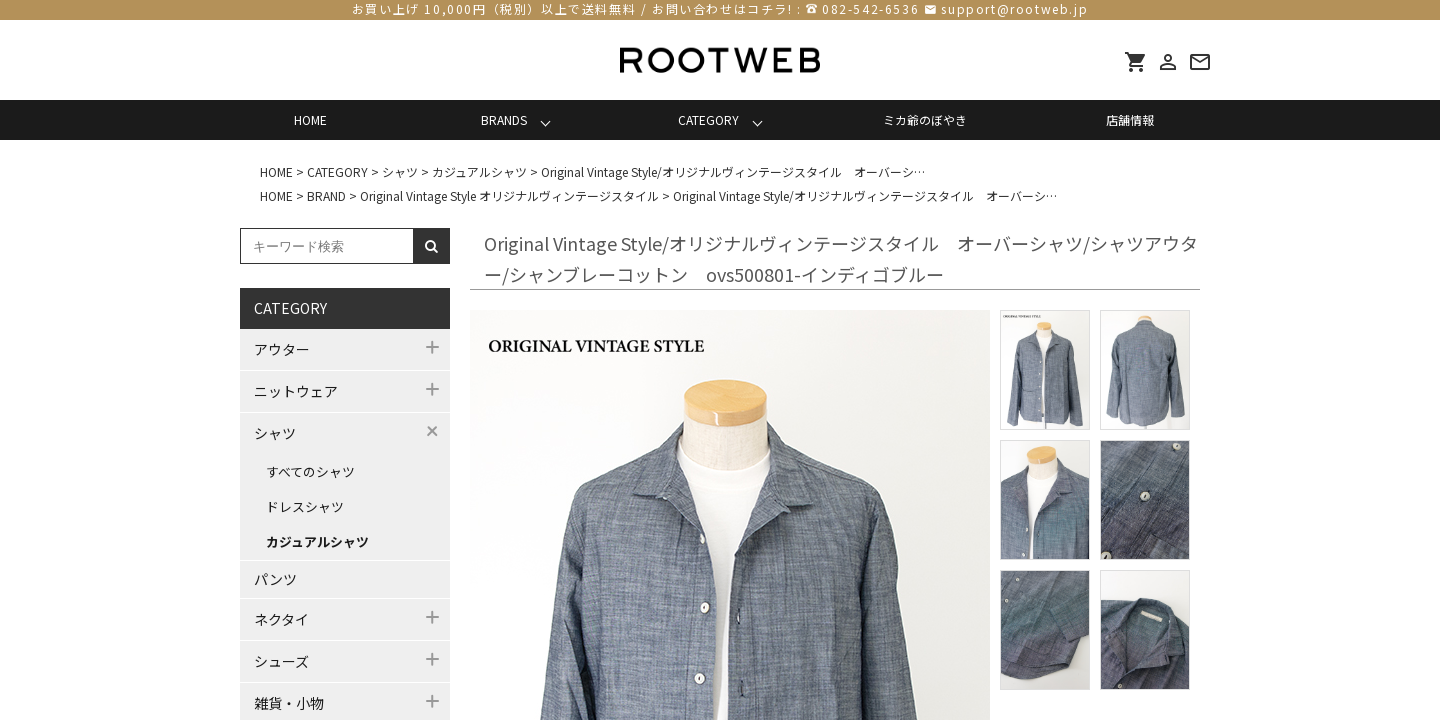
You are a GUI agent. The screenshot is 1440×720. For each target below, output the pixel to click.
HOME (310, 119)
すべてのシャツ (310, 471)
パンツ (275, 579)
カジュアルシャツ (317, 541)
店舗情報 (1130, 119)
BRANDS (504, 119)
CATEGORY (708, 119)
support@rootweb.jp (1014, 8)
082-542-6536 (870, 8)
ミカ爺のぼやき (925, 119)
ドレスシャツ (305, 506)
